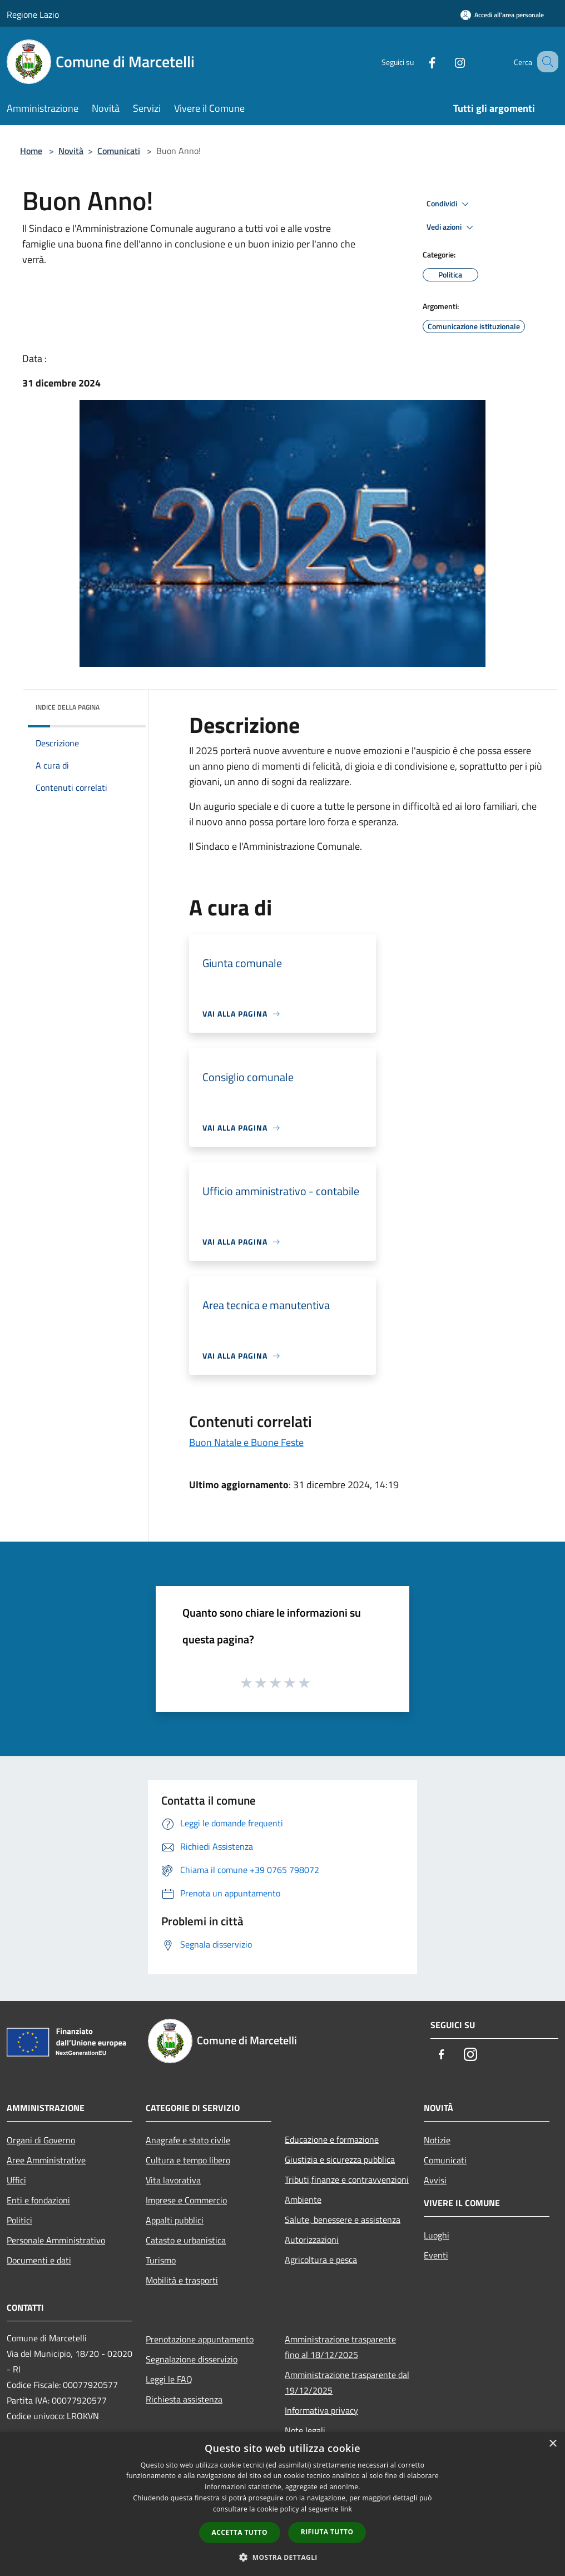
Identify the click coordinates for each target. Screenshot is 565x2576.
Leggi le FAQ (169, 2379)
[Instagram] (446, 61)
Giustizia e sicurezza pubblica (340, 2159)
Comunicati (118, 150)
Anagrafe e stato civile (188, 2140)
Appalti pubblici (175, 2220)
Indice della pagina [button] (68, 707)
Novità (70, 150)
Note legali (305, 2430)
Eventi (436, 2255)
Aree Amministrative (46, 2160)
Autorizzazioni (312, 2239)
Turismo (161, 2260)
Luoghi (436, 2235)
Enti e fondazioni (38, 2200)
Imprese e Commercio (186, 2200)
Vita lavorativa (173, 2180)
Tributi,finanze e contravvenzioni (347, 2179)
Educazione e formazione (332, 2139)
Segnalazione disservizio (191, 2359)
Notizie (437, 2140)
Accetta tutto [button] (239, 2532)
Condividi (449, 204)
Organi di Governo (41, 2140)
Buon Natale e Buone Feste (246, 1442)
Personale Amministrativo (56, 2240)
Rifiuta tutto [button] (327, 2532)
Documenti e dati (39, 2260)
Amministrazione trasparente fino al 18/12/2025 (340, 2346)
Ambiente (303, 2199)
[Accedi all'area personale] (502, 15)
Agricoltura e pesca (321, 2259)
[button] (282, 2557)
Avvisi (435, 2180)
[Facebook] (418, 61)
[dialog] (282, 2504)
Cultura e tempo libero (188, 2160)
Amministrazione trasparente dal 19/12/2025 (347, 2382)
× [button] (552, 2444)
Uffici (16, 2180)
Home (31, 150)
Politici (19, 2220)
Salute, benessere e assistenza (342, 2219)
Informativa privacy (321, 2410)
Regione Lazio (33, 14)
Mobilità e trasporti (182, 2280)
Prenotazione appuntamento (200, 2339)
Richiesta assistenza (184, 2399)
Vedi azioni (452, 227)
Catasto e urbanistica (186, 2240)
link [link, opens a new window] (346, 2509)
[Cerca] (545, 61)
